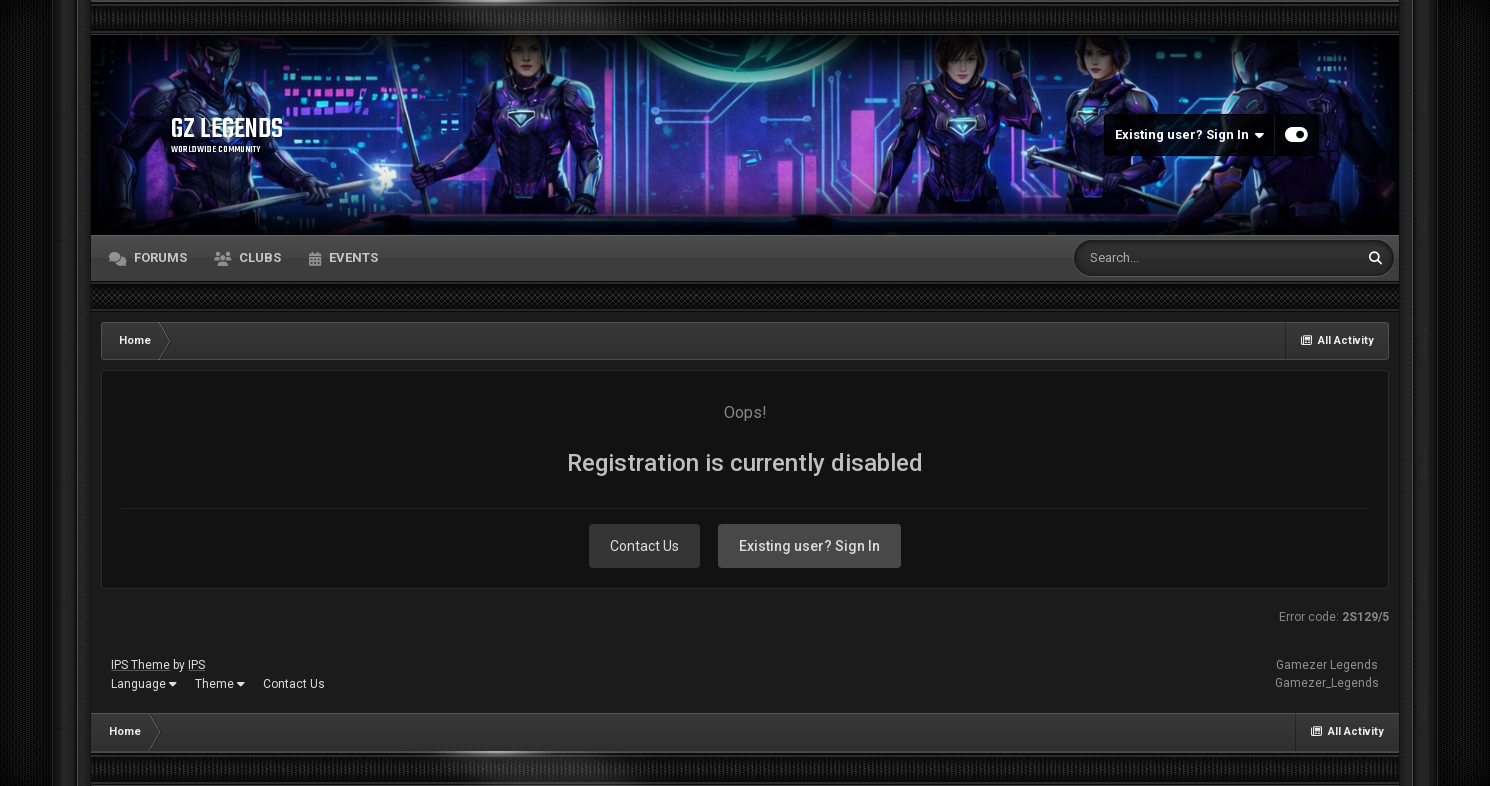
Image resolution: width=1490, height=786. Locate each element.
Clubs (258, 257)
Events (352, 257)
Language (144, 684)
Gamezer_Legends (1327, 683)
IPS (196, 665)
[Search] (1164, 258)
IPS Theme (140, 665)
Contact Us (644, 546)
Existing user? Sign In (1189, 135)
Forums (159, 257)
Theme (220, 684)
